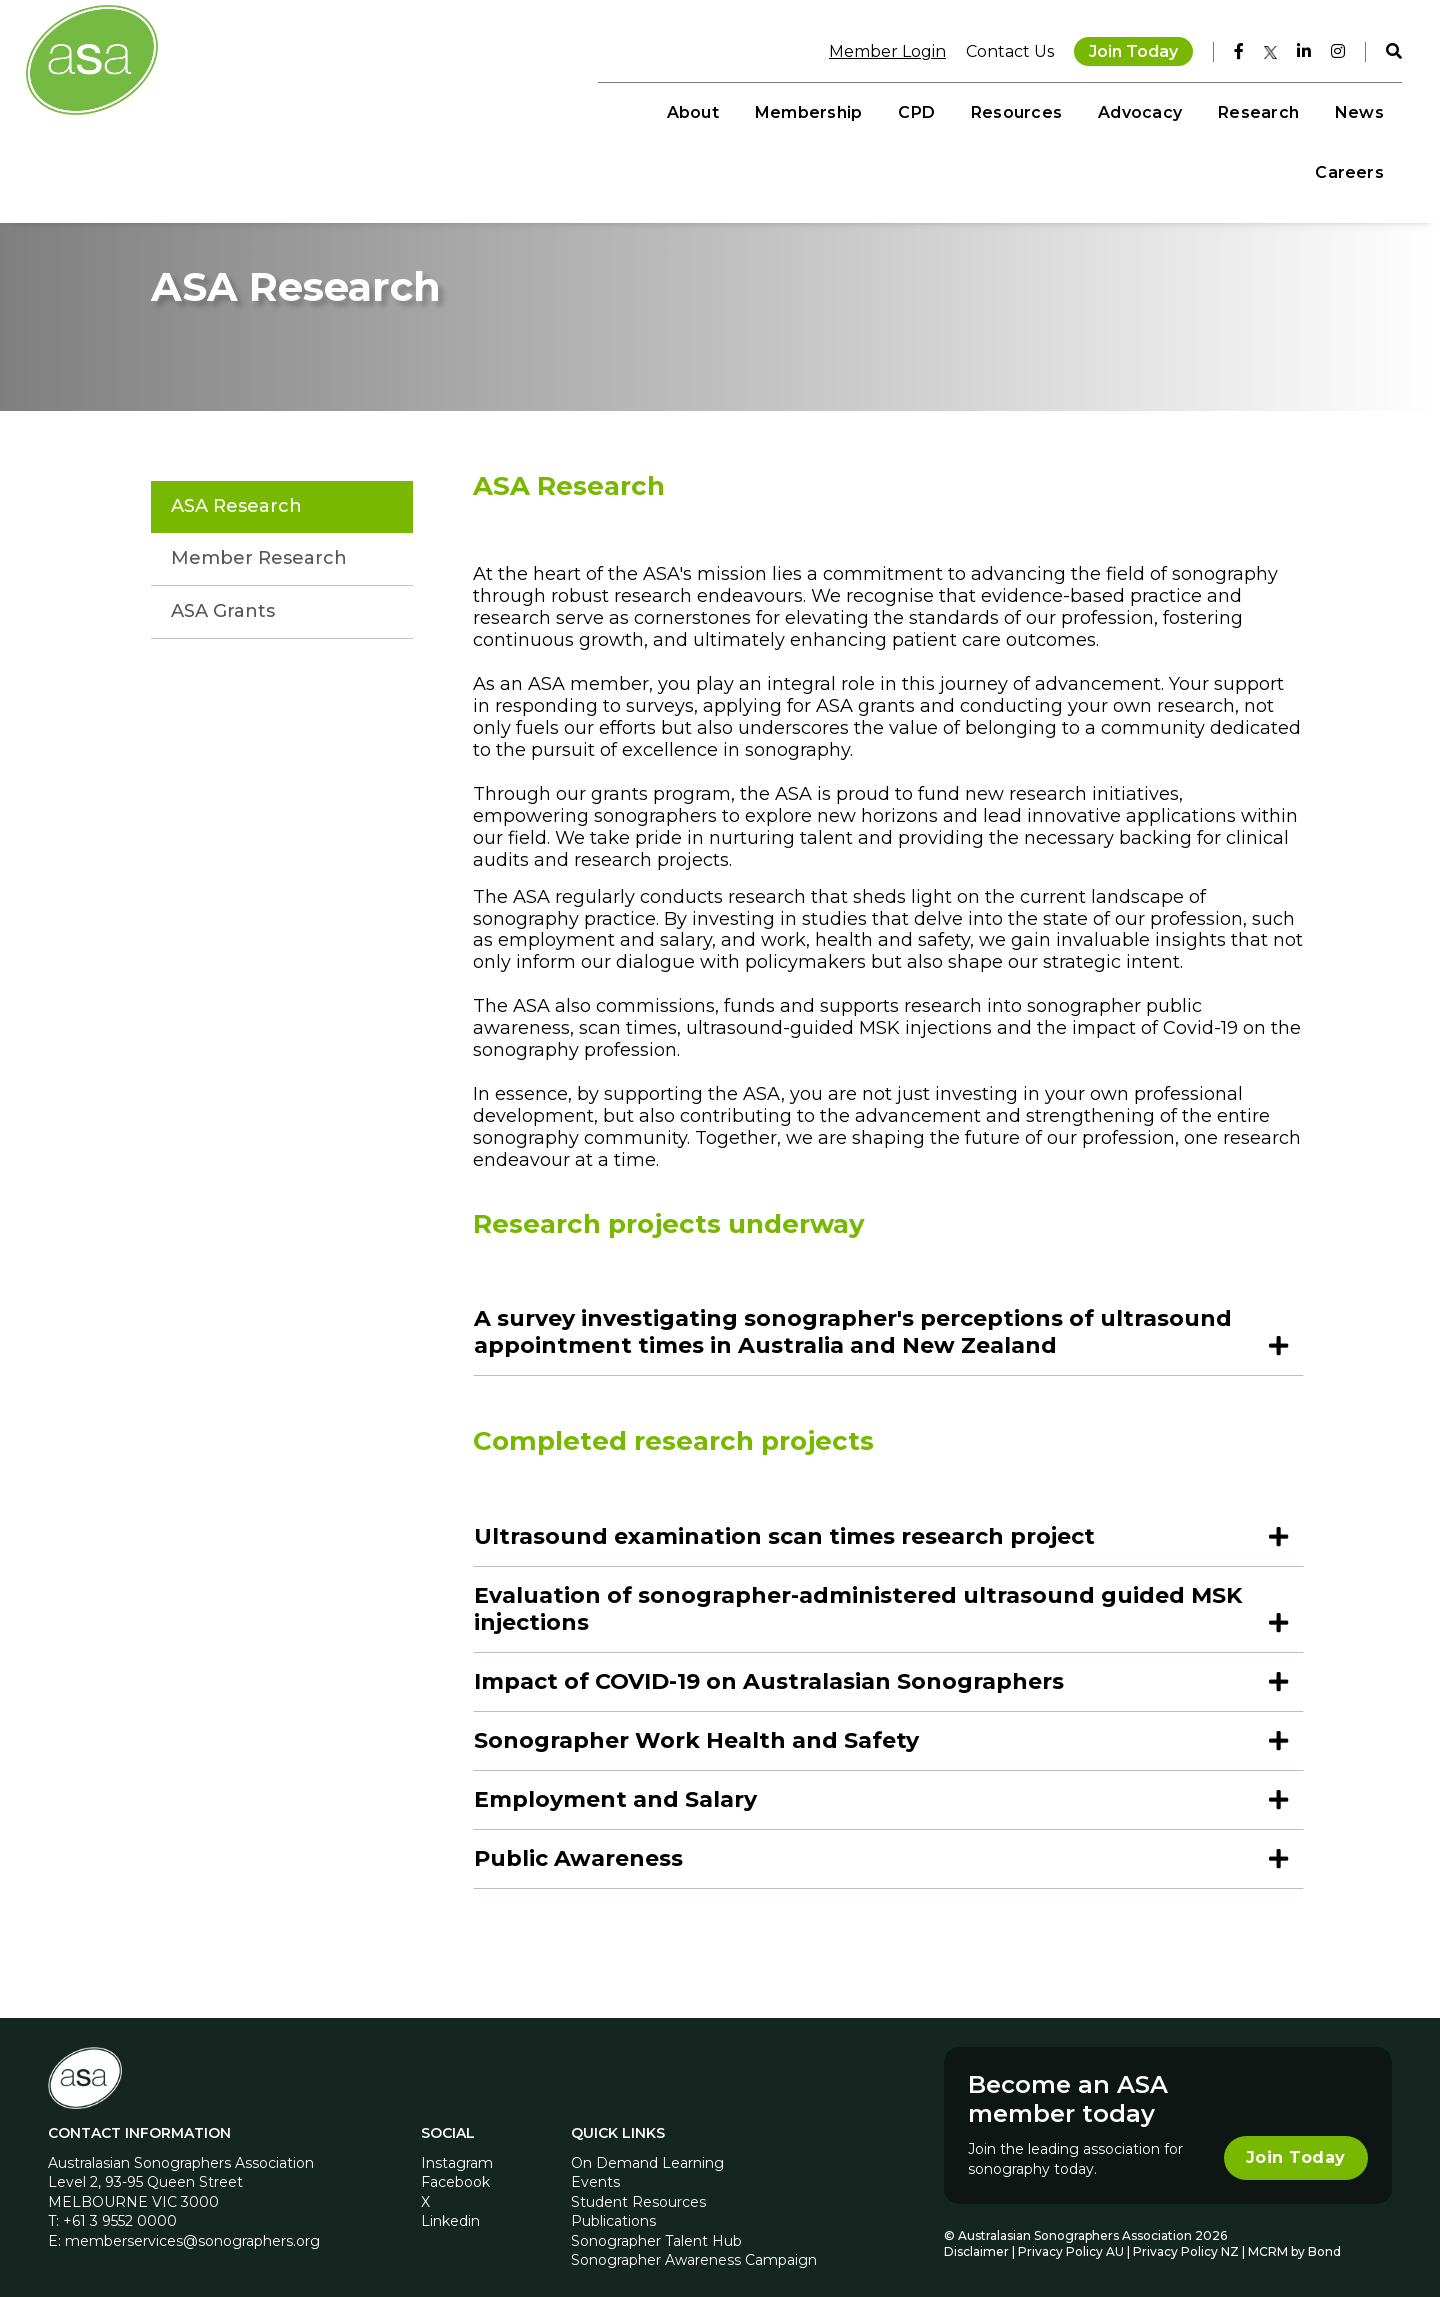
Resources (901, 110)
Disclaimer (976, 2234)
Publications (613, 2203)
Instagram (457, 2145)
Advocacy (1026, 110)
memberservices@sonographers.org (192, 2223)
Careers (1339, 110)
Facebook (455, 2164)
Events (595, 2164)
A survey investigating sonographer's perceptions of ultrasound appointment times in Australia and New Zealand (853, 1315)
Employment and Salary (615, 1781)
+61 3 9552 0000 (120, 2203)
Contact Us (1000, 49)
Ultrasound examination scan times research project (784, 1518)
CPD (802, 110)
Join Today (1123, 49)
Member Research (259, 540)
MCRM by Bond (1294, 2234)
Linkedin (450, 2203)
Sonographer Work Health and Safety (696, 1722)
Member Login (877, 49)
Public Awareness (578, 1840)
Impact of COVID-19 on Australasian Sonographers (769, 1663)
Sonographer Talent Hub (656, 2223)
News (1244, 110)
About (578, 110)
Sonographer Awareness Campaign (694, 2243)
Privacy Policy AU (1071, 2234)
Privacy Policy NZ (1187, 2234)
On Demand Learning (647, 2145)
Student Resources (638, 2184)
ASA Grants (223, 593)
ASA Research (236, 488)
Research (1143, 110)
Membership (693, 110)
